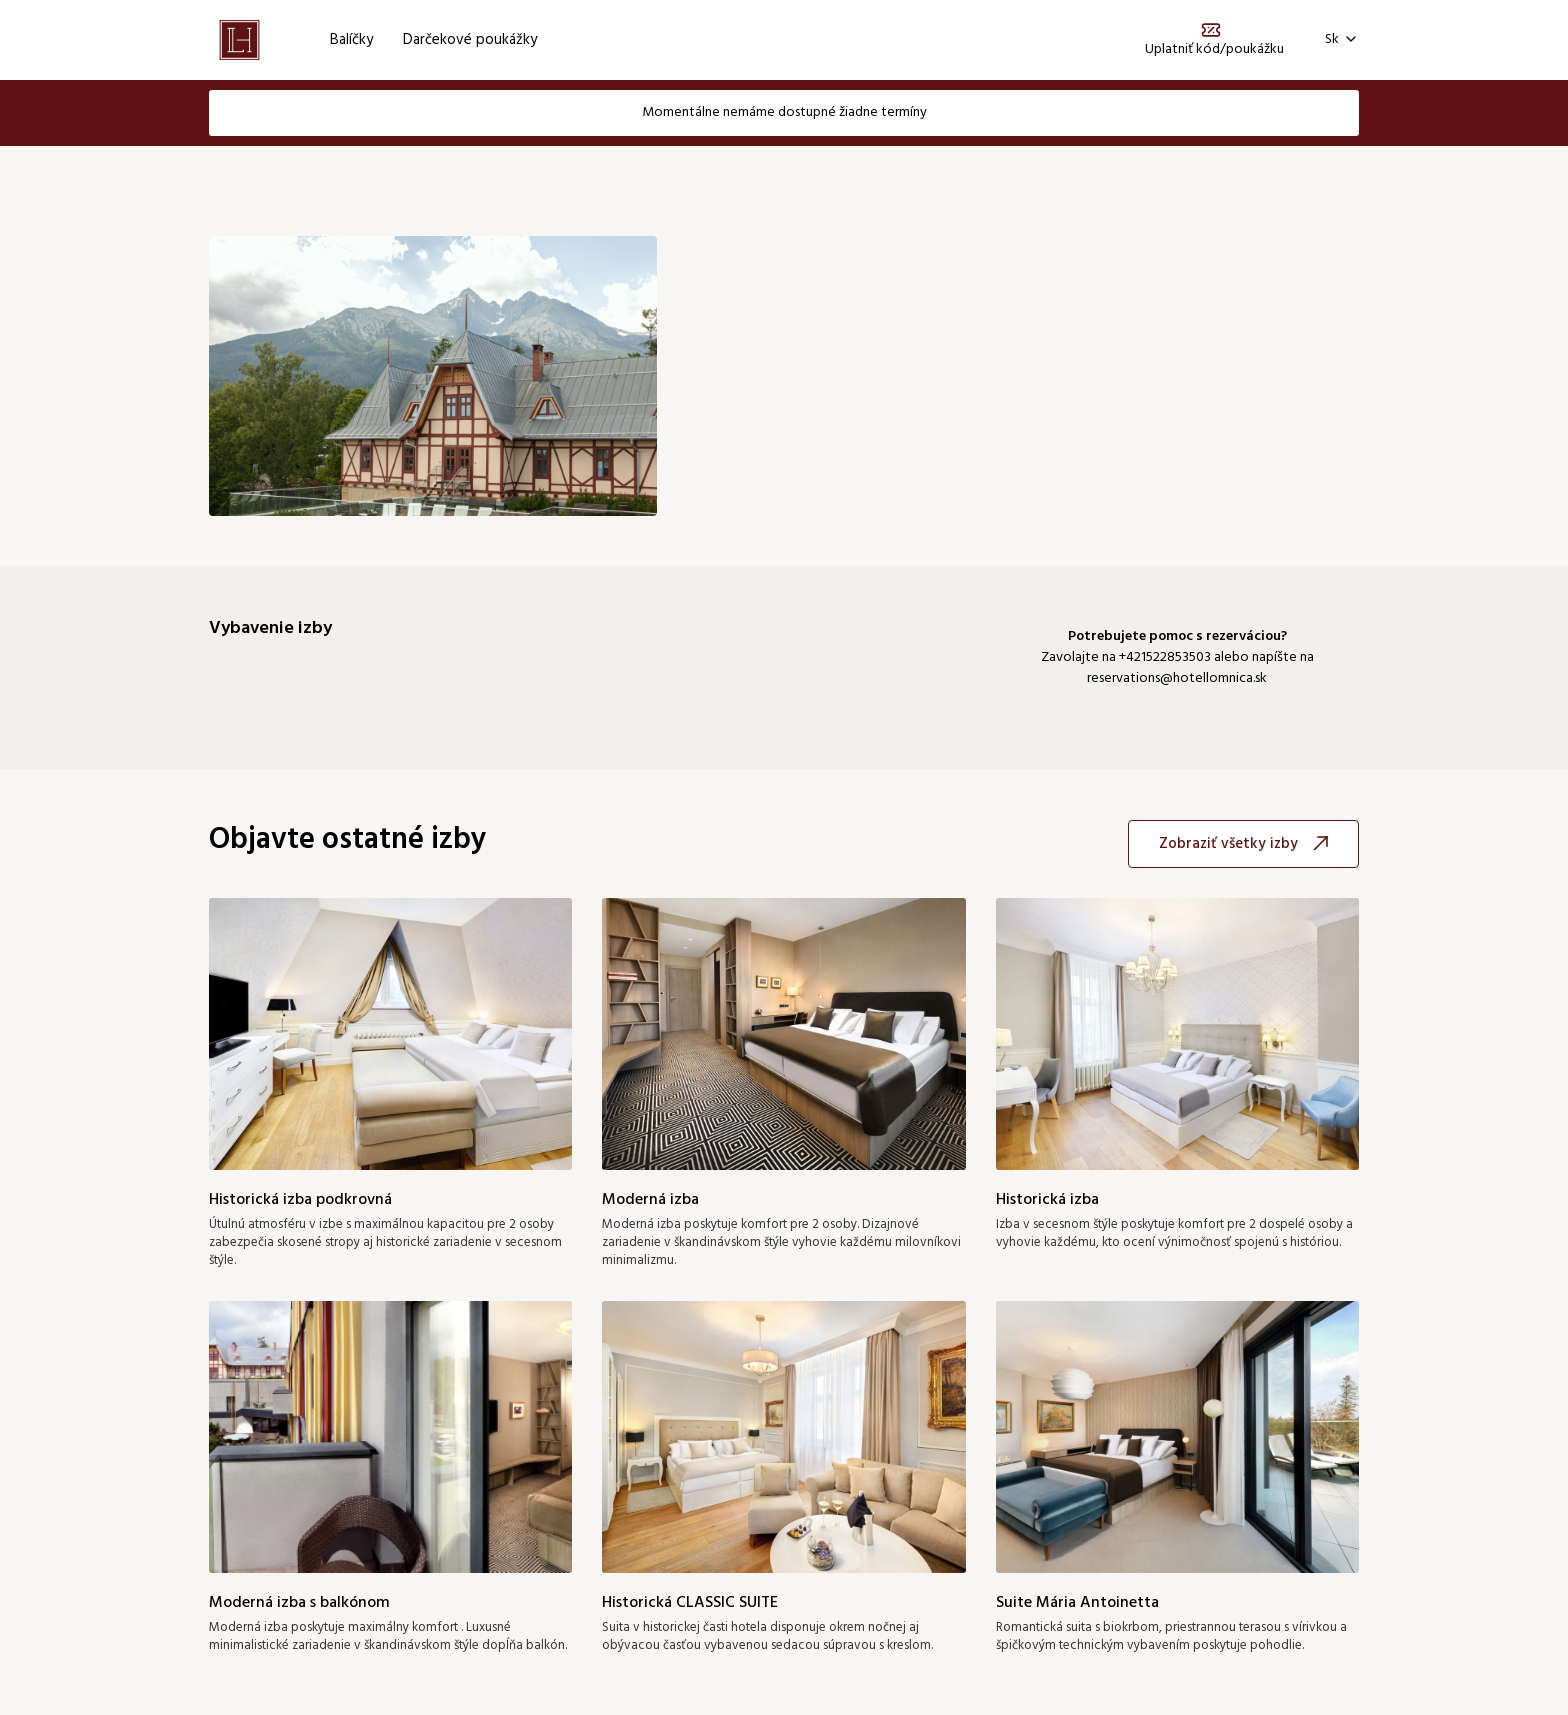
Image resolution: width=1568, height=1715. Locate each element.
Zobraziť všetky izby (1243, 844)
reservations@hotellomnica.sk (1177, 678)
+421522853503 (1165, 657)
